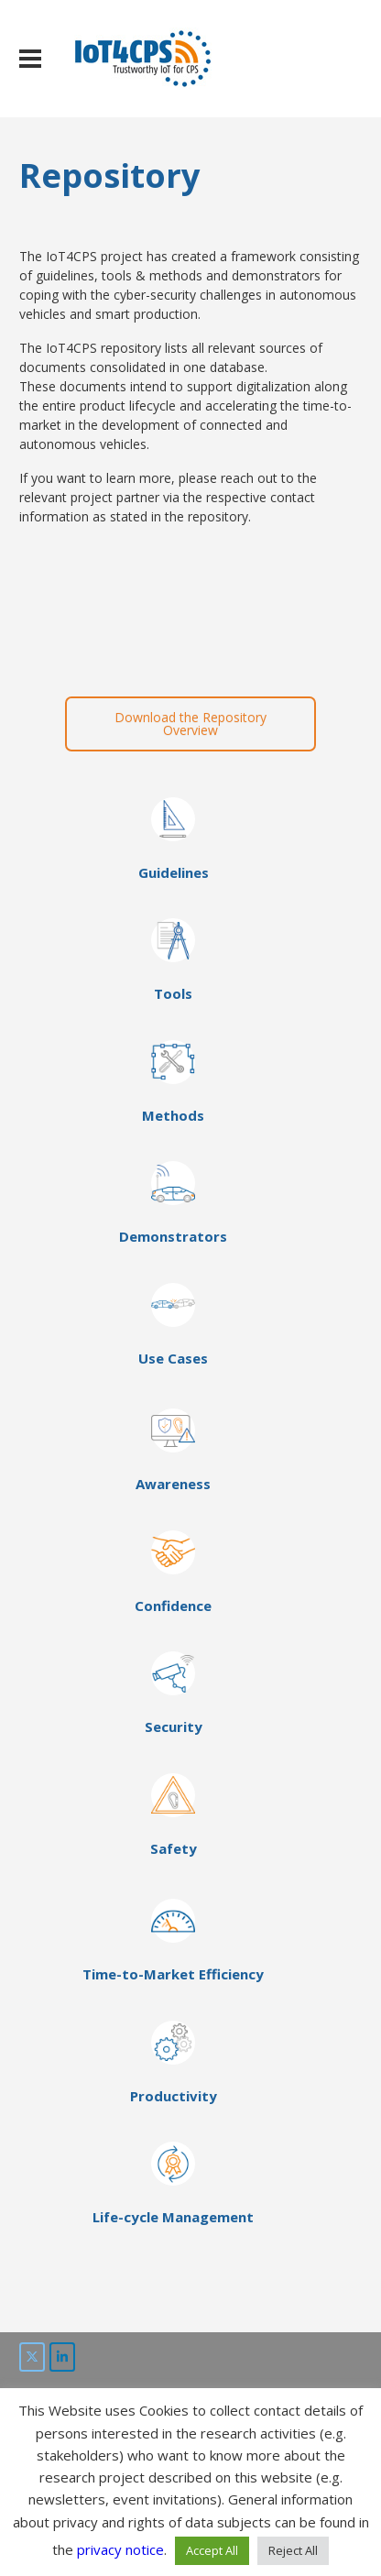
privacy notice (120, 2549)
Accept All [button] (212, 2550)
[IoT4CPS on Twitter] (32, 2357)
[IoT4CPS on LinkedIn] (62, 2357)
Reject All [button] (293, 2550)
